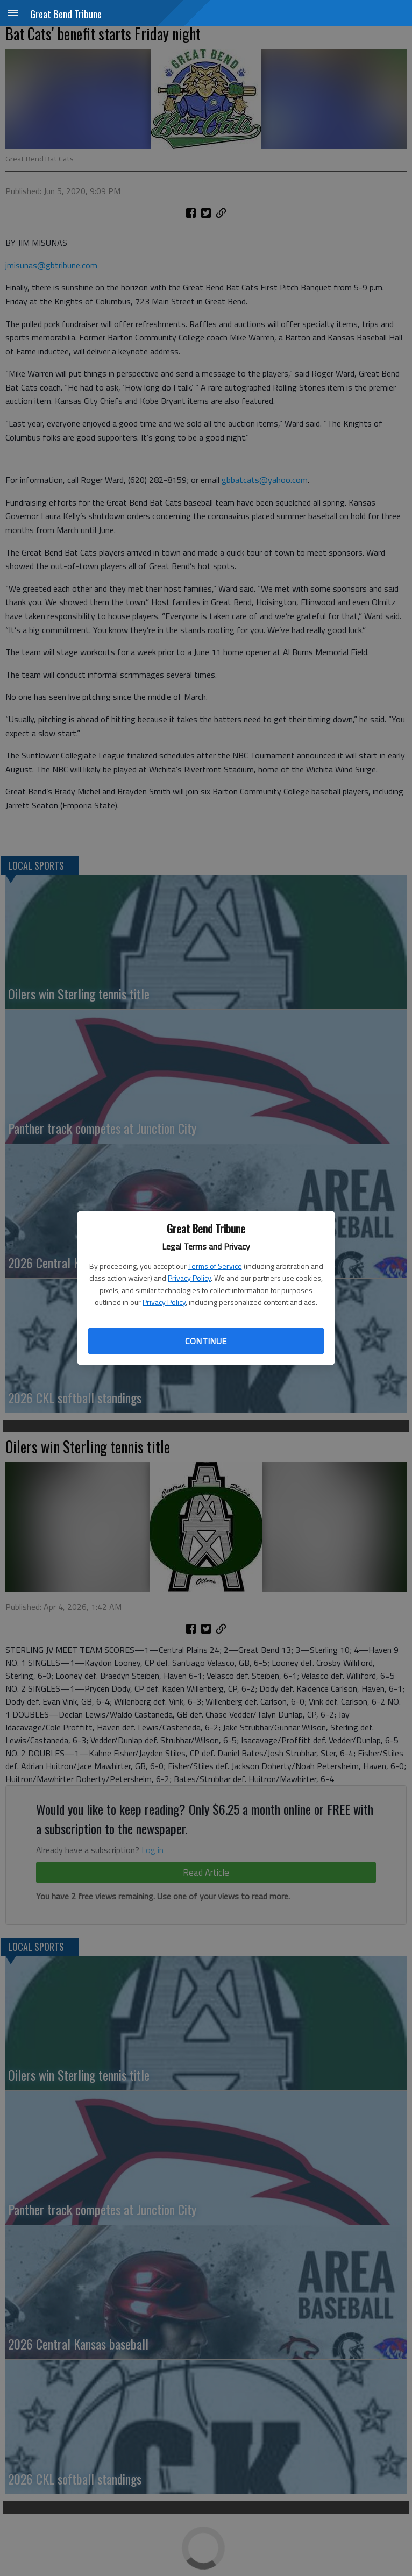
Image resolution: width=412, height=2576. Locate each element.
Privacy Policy (189, 1277)
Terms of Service (215, 1266)
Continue (205, 1341)
